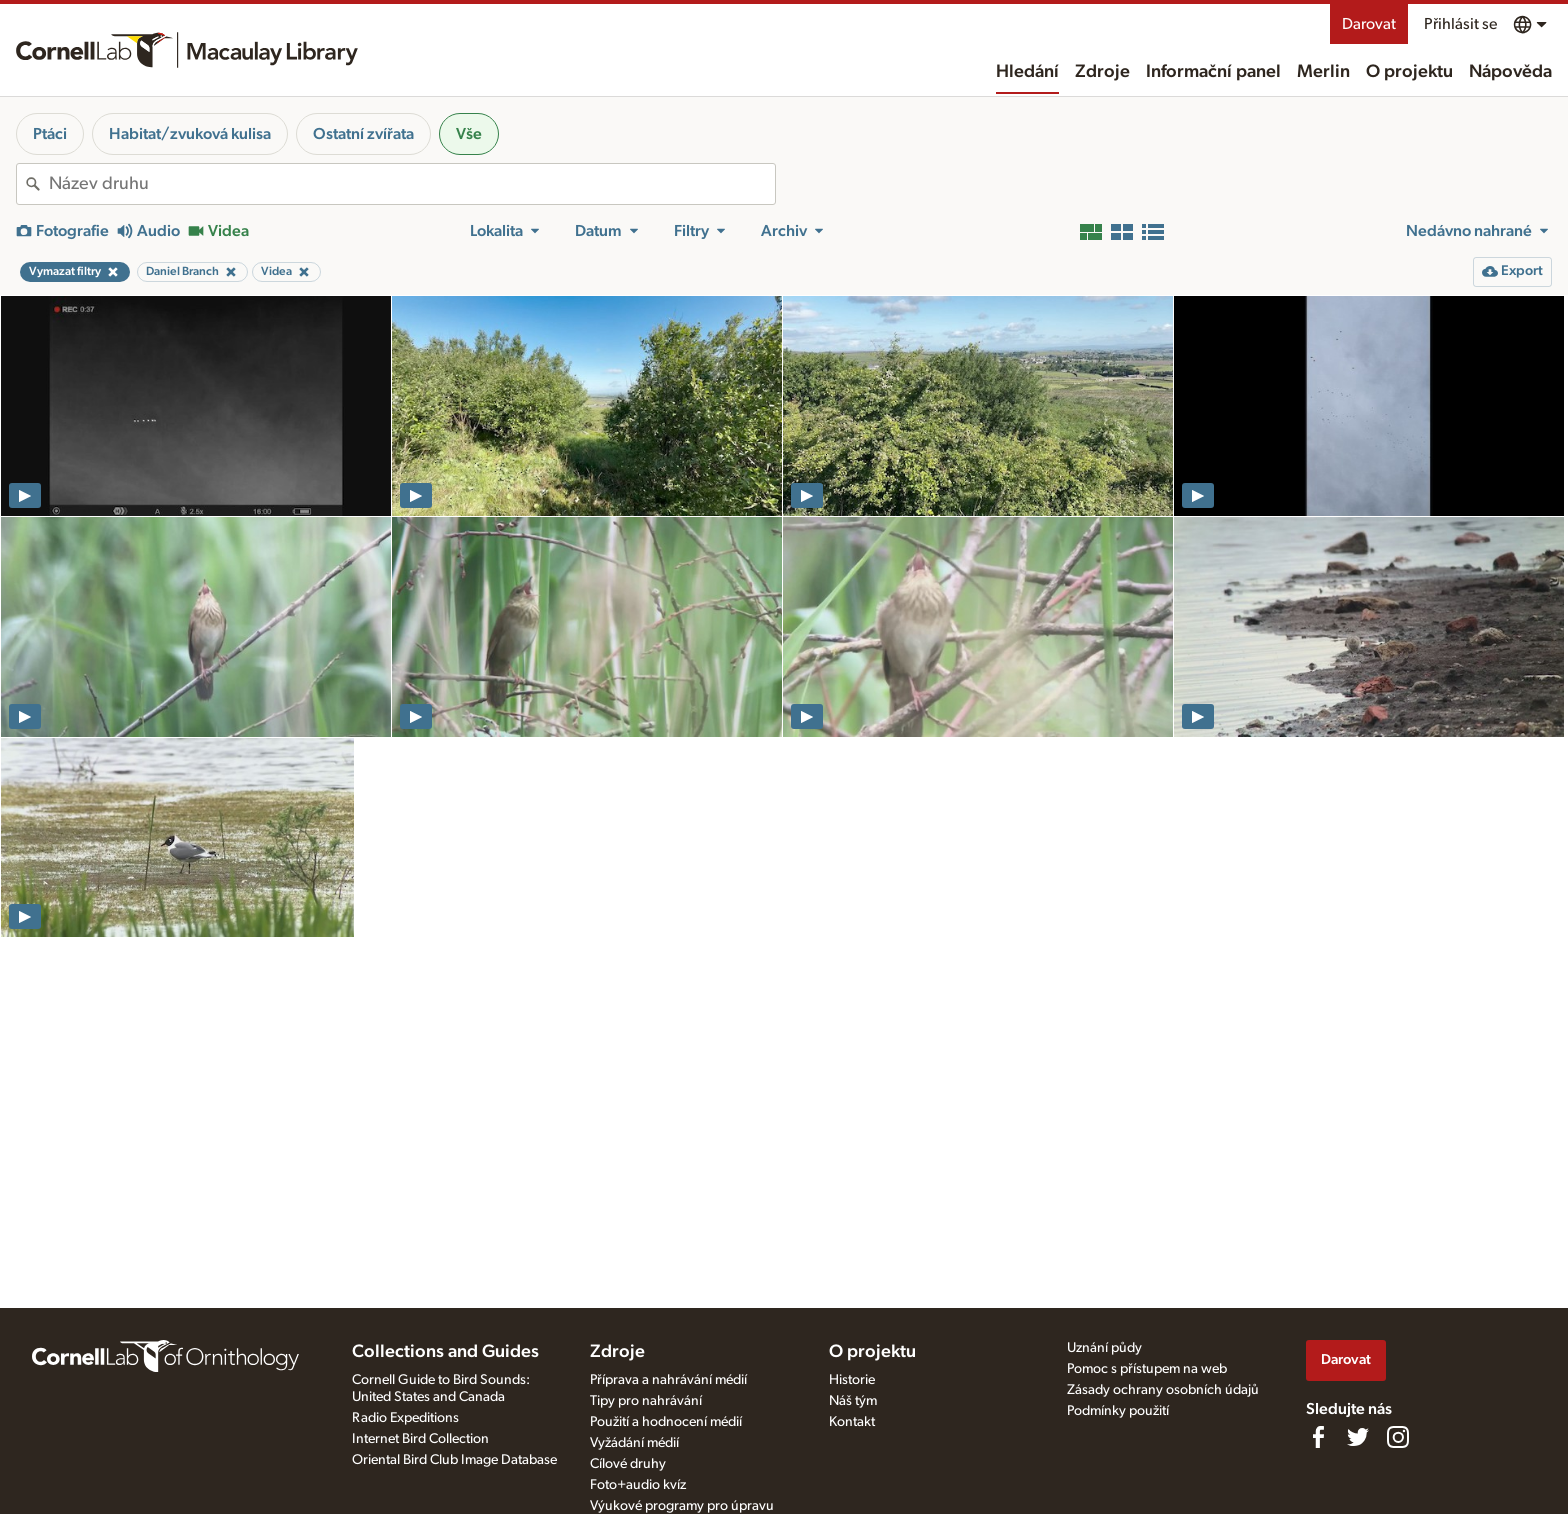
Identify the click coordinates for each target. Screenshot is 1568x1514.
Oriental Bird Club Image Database (454, 1460)
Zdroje (1102, 72)
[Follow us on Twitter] (1358, 1437)
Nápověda (1510, 72)
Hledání (1027, 72)
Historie (852, 1380)
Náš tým (853, 1401)
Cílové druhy (628, 1464)
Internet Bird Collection (420, 1439)
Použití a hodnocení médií (666, 1422)
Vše (469, 134)
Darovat (1369, 24)
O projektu (1409, 72)
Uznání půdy (1104, 1348)
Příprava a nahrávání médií (668, 1380)
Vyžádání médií (634, 1443)
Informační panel (1213, 72)
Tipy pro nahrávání (646, 1401)
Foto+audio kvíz (638, 1485)
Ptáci (50, 134)
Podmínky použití (1118, 1411)
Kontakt (852, 1422)
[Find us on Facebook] (1318, 1437)
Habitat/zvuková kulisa (190, 134)
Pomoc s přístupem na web (1147, 1369)
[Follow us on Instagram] (1398, 1437)
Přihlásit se (1460, 24)
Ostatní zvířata (363, 134)
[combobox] (412, 184)
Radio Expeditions (405, 1418)
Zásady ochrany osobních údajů (1163, 1390)
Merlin (1323, 72)
